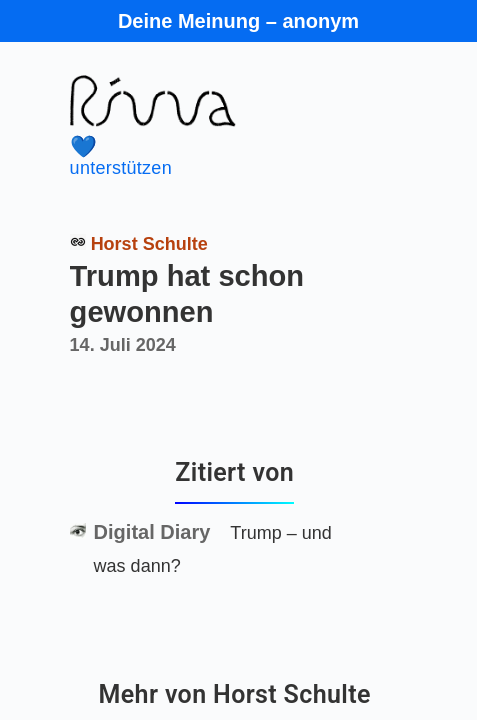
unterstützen (217, 156)
